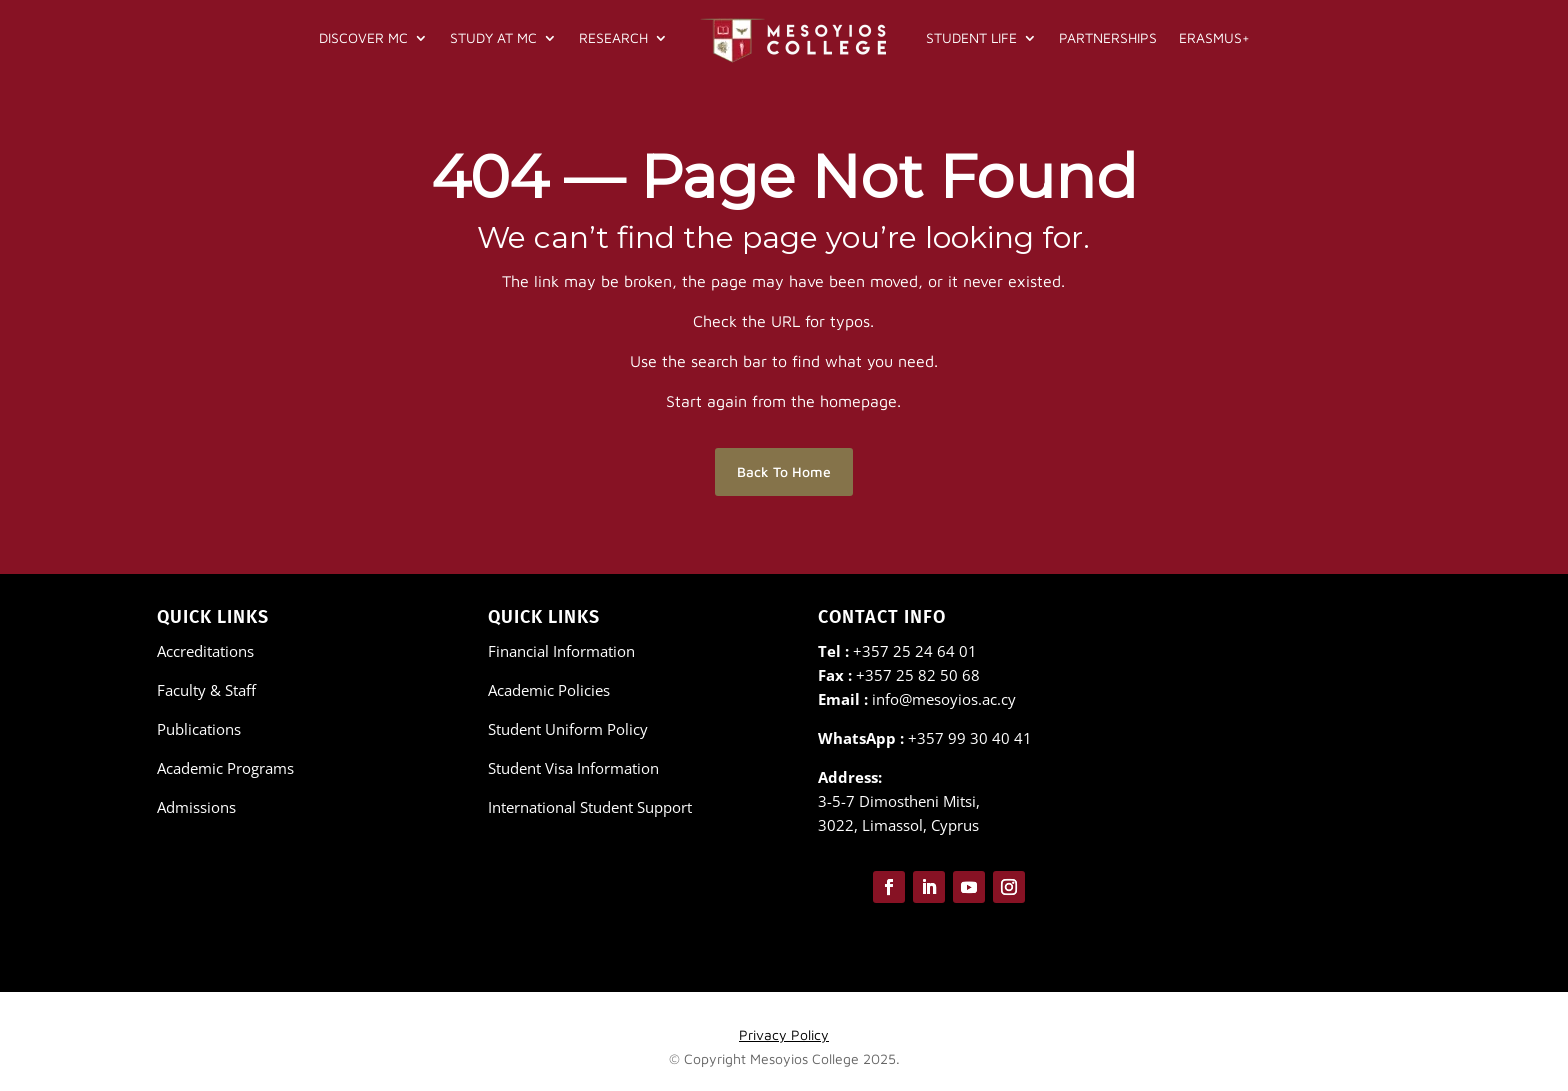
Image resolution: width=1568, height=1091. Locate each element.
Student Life (971, 37)
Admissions (196, 807)
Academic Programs (225, 768)
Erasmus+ (1214, 37)
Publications (199, 729)
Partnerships (1108, 37)
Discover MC (363, 37)
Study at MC (493, 37)
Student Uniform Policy (568, 729)
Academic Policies (549, 690)
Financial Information (561, 651)
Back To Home (784, 471)
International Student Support (590, 807)
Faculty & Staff (206, 690)
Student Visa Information (573, 768)
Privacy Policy (784, 1034)
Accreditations (205, 651)
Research (613, 37)
